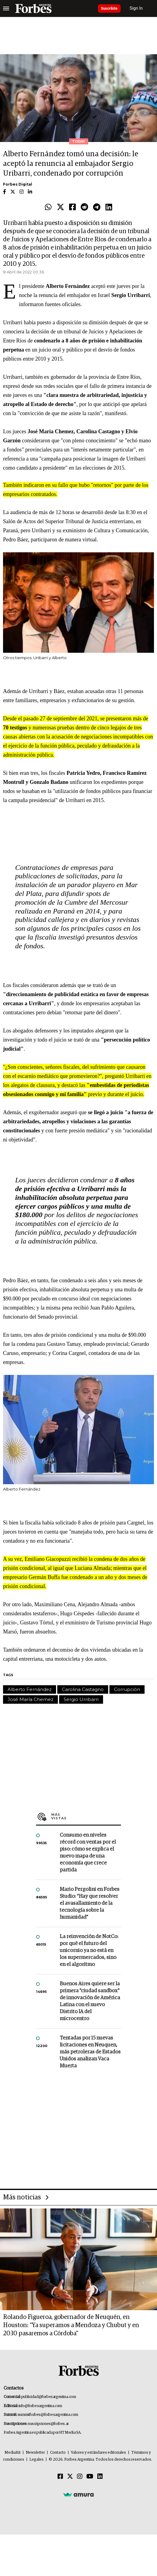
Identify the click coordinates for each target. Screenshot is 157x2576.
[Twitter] (70, 2476)
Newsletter (35, 2453)
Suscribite (109, 8)
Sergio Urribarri (81, 1699)
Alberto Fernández (30, 1689)
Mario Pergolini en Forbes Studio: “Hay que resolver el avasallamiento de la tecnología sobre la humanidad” (89, 1903)
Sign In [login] (136, 8)
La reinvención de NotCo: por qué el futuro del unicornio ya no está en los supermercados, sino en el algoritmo (89, 1950)
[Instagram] (79, 2476)
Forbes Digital (17, 184)
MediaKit (13, 2453)
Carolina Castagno (83, 1689)
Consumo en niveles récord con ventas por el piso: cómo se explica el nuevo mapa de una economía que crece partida (88, 1853)
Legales (36, 2460)
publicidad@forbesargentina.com (48, 2397)
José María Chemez (30, 1699)
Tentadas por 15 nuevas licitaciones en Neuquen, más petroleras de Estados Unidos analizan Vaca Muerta (90, 2052)
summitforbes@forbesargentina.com (48, 2415)
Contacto (58, 2453)
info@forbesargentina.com (40, 2406)
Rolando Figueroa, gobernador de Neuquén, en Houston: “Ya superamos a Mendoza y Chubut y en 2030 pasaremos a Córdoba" (71, 2325)
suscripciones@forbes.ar (48, 2424)
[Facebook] (60, 2476)
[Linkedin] (100, 2476)
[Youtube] (89, 2476)
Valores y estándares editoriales (98, 2453)
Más (86, 1816)
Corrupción (127, 1689)
